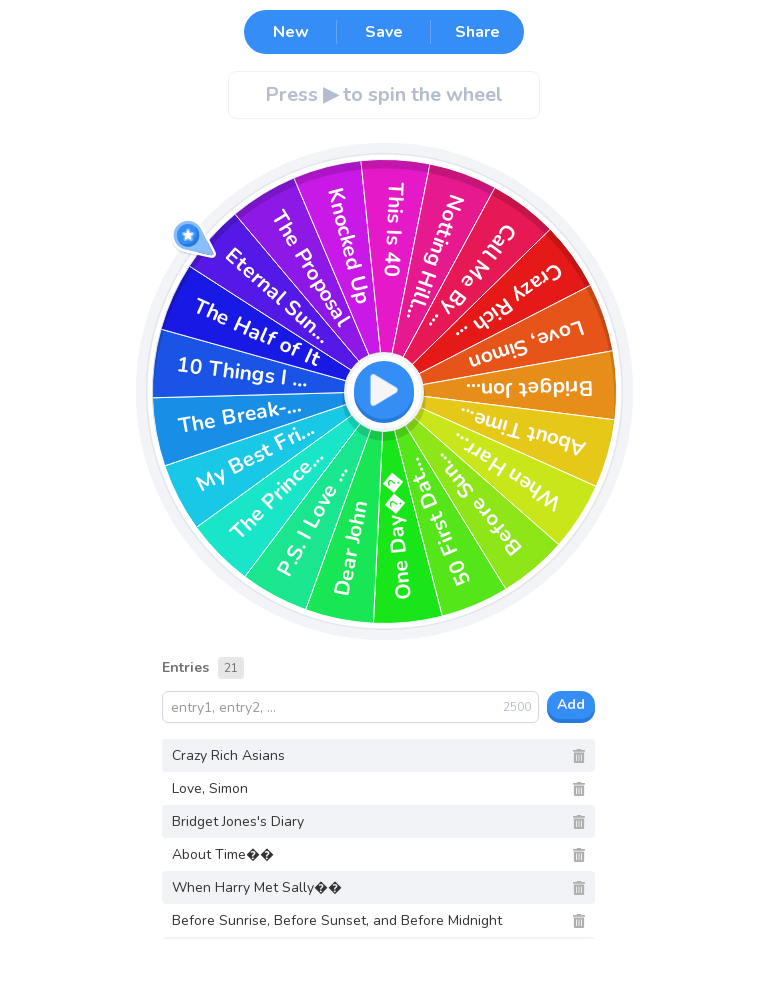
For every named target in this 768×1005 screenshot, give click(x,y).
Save (384, 32)
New (291, 32)
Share (477, 32)
